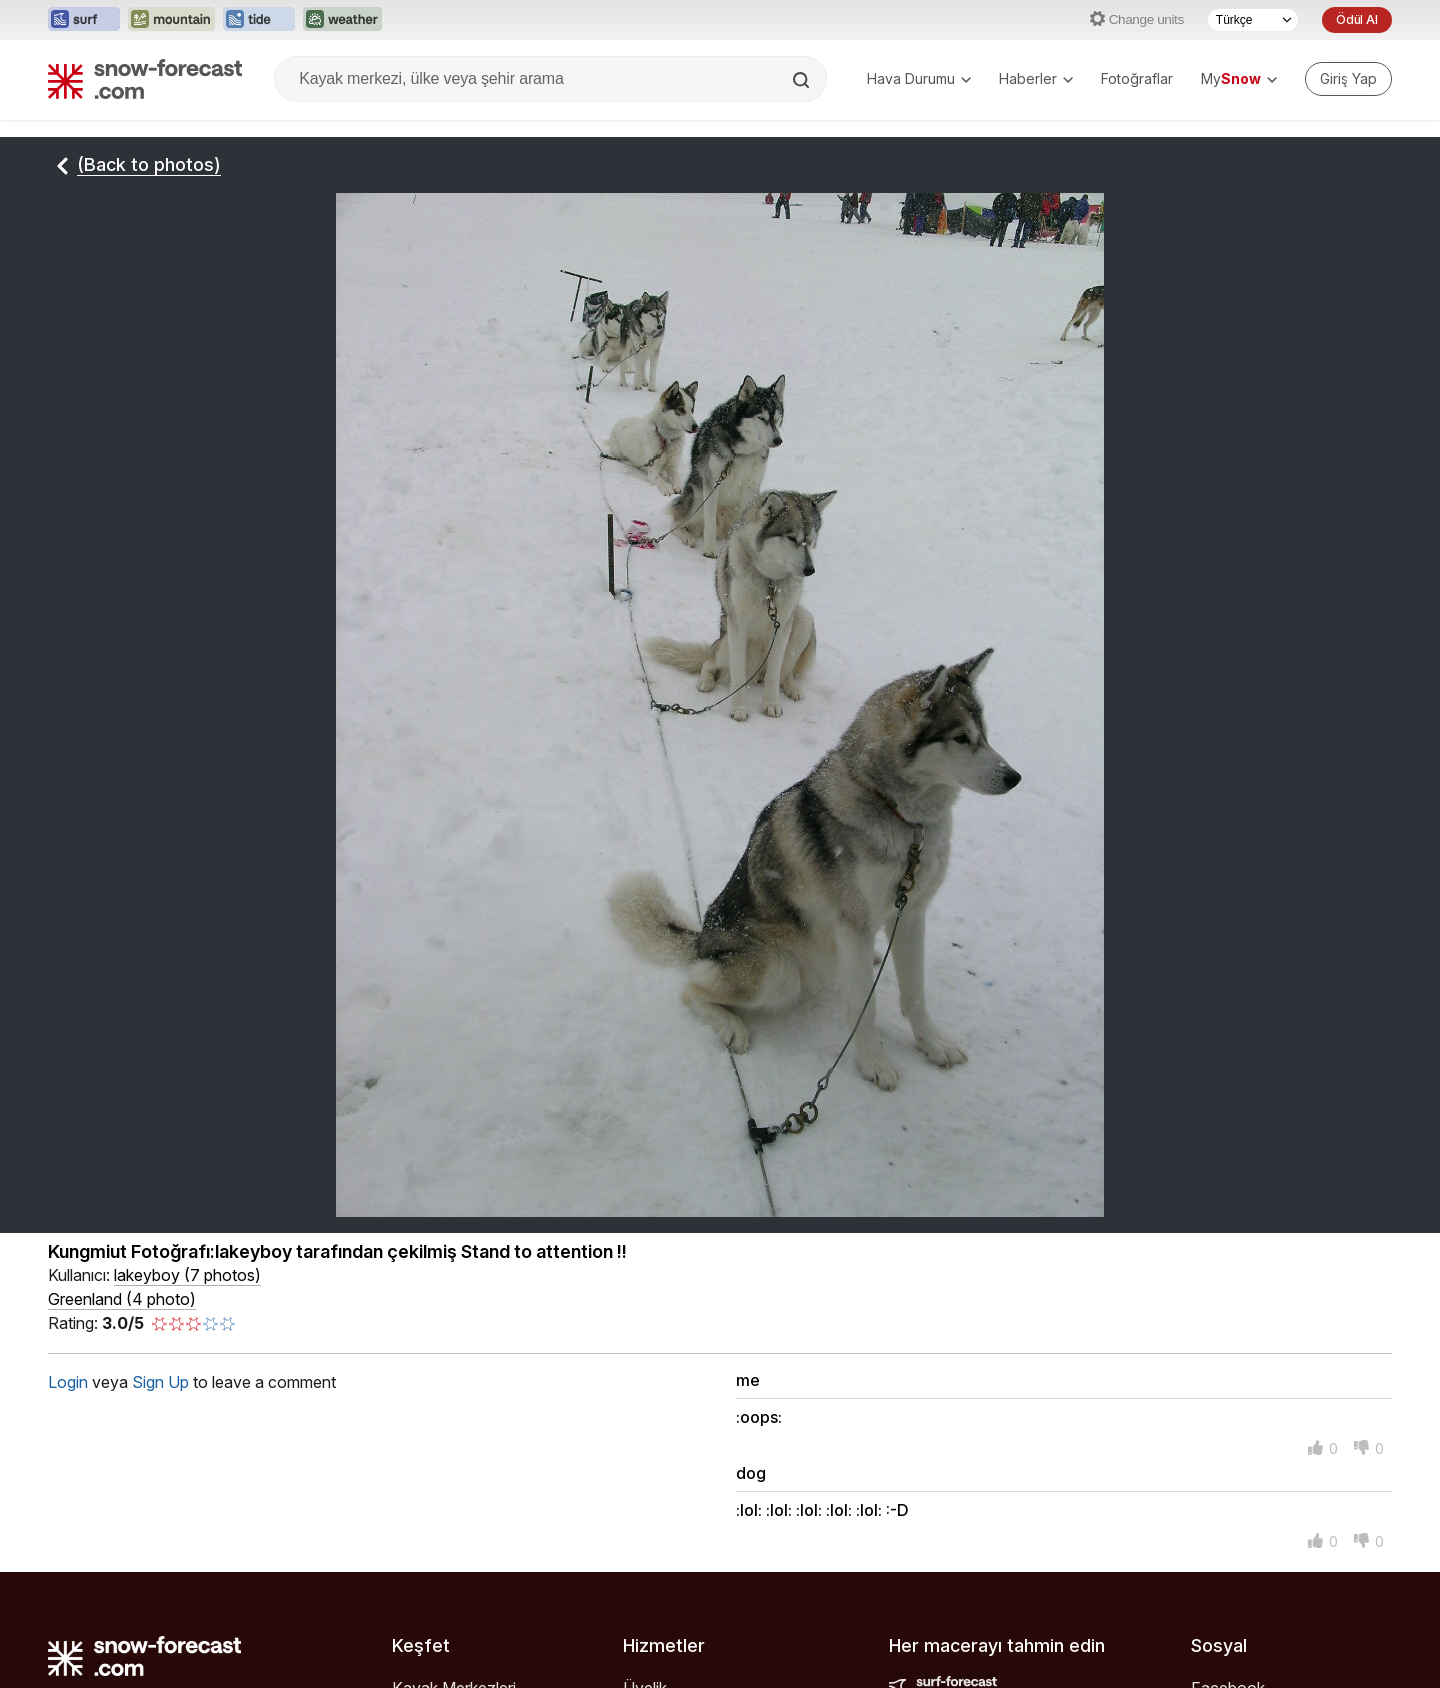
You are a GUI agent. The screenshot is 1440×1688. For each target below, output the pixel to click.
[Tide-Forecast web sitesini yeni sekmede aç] (259, 20)
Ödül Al (1357, 19)
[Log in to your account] (1348, 79)
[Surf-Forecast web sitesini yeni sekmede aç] (84, 20)
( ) (187, 1275)
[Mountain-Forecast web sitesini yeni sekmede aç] (171, 20)
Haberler (1036, 78)
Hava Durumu (919, 78)
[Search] (803, 80)
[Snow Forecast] (145, 79)
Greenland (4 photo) (122, 1299)
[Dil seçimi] (1253, 20)
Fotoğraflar (1137, 78)
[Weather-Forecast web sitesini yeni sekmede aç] (342, 20)
